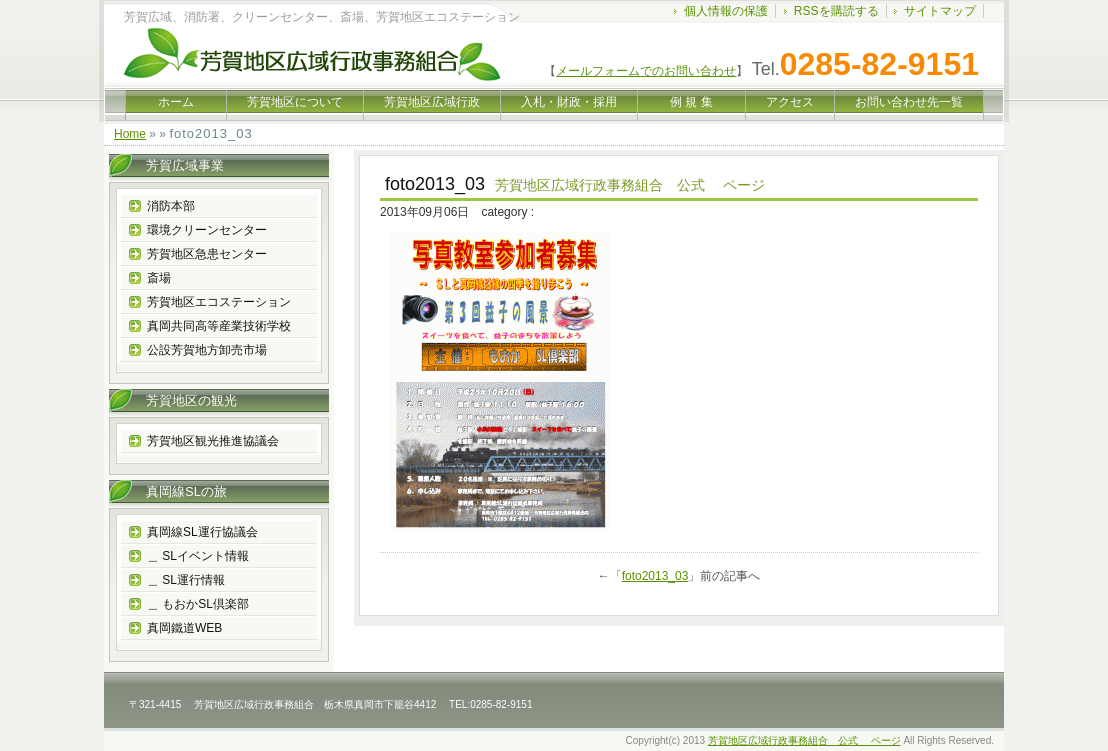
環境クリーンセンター (207, 230)
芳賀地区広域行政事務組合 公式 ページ (804, 740)
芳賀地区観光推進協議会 (213, 441)
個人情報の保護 (726, 11)
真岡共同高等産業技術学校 (219, 326)
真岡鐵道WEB (184, 628)
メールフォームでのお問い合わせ (646, 71)
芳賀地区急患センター (207, 254)
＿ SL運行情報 (186, 580)
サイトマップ (940, 11)
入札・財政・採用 (569, 102)
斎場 (159, 278)
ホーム (176, 102)
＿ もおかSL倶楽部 (198, 604)
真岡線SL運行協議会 (202, 532)
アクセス (790, 102)
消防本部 (171, 206)
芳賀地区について (295, 102)
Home (130, 134)
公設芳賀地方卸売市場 (207, 350)
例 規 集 (691, 102)
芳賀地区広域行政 (432, 102)
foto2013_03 (655, 576)
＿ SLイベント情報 (198, 556)
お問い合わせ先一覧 (909, 102)
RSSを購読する (836, 11)
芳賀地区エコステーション (219, 302)
